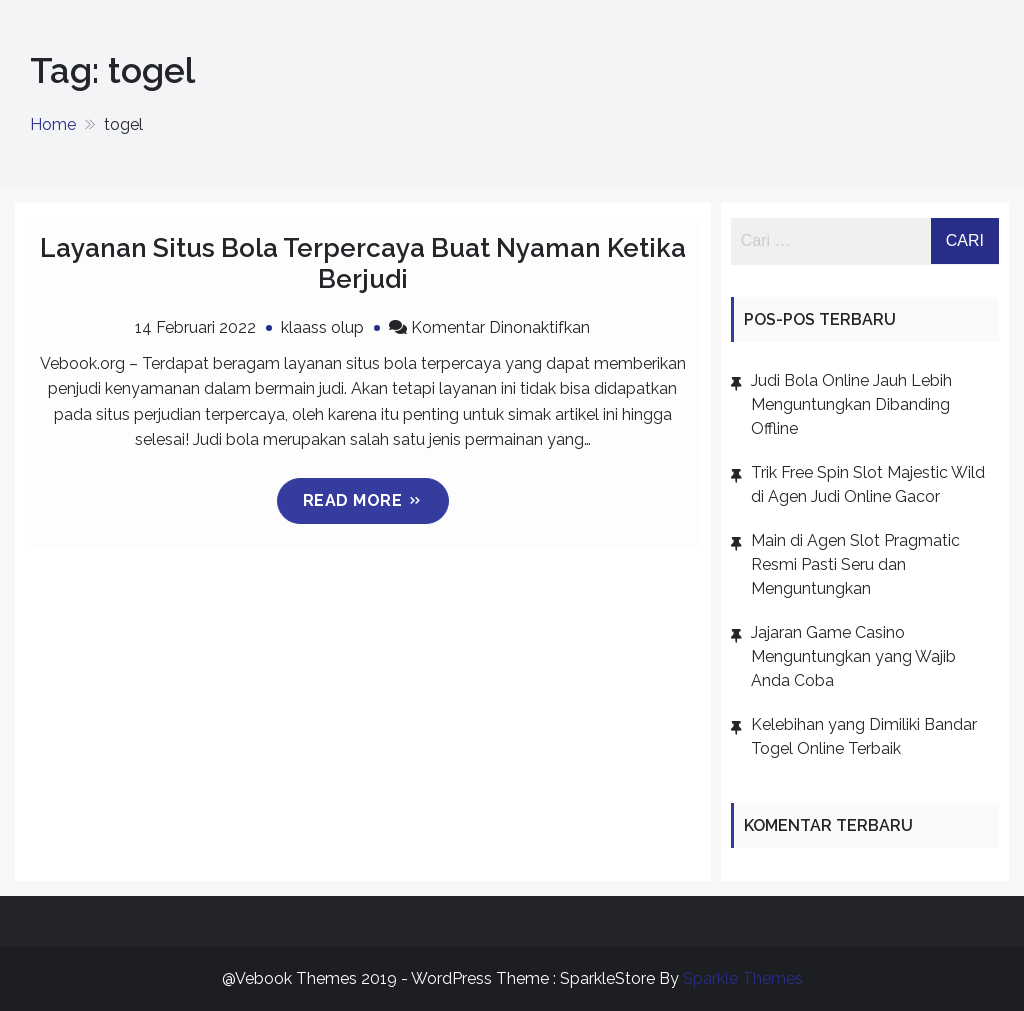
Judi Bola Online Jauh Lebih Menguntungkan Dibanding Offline (851, 404)
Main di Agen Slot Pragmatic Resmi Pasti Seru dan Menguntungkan (855, 564)
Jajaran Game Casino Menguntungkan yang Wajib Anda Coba (853, 656)
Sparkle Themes (743, 978)
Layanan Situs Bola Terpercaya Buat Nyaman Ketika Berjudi (363, 263)
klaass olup (322, 327)
